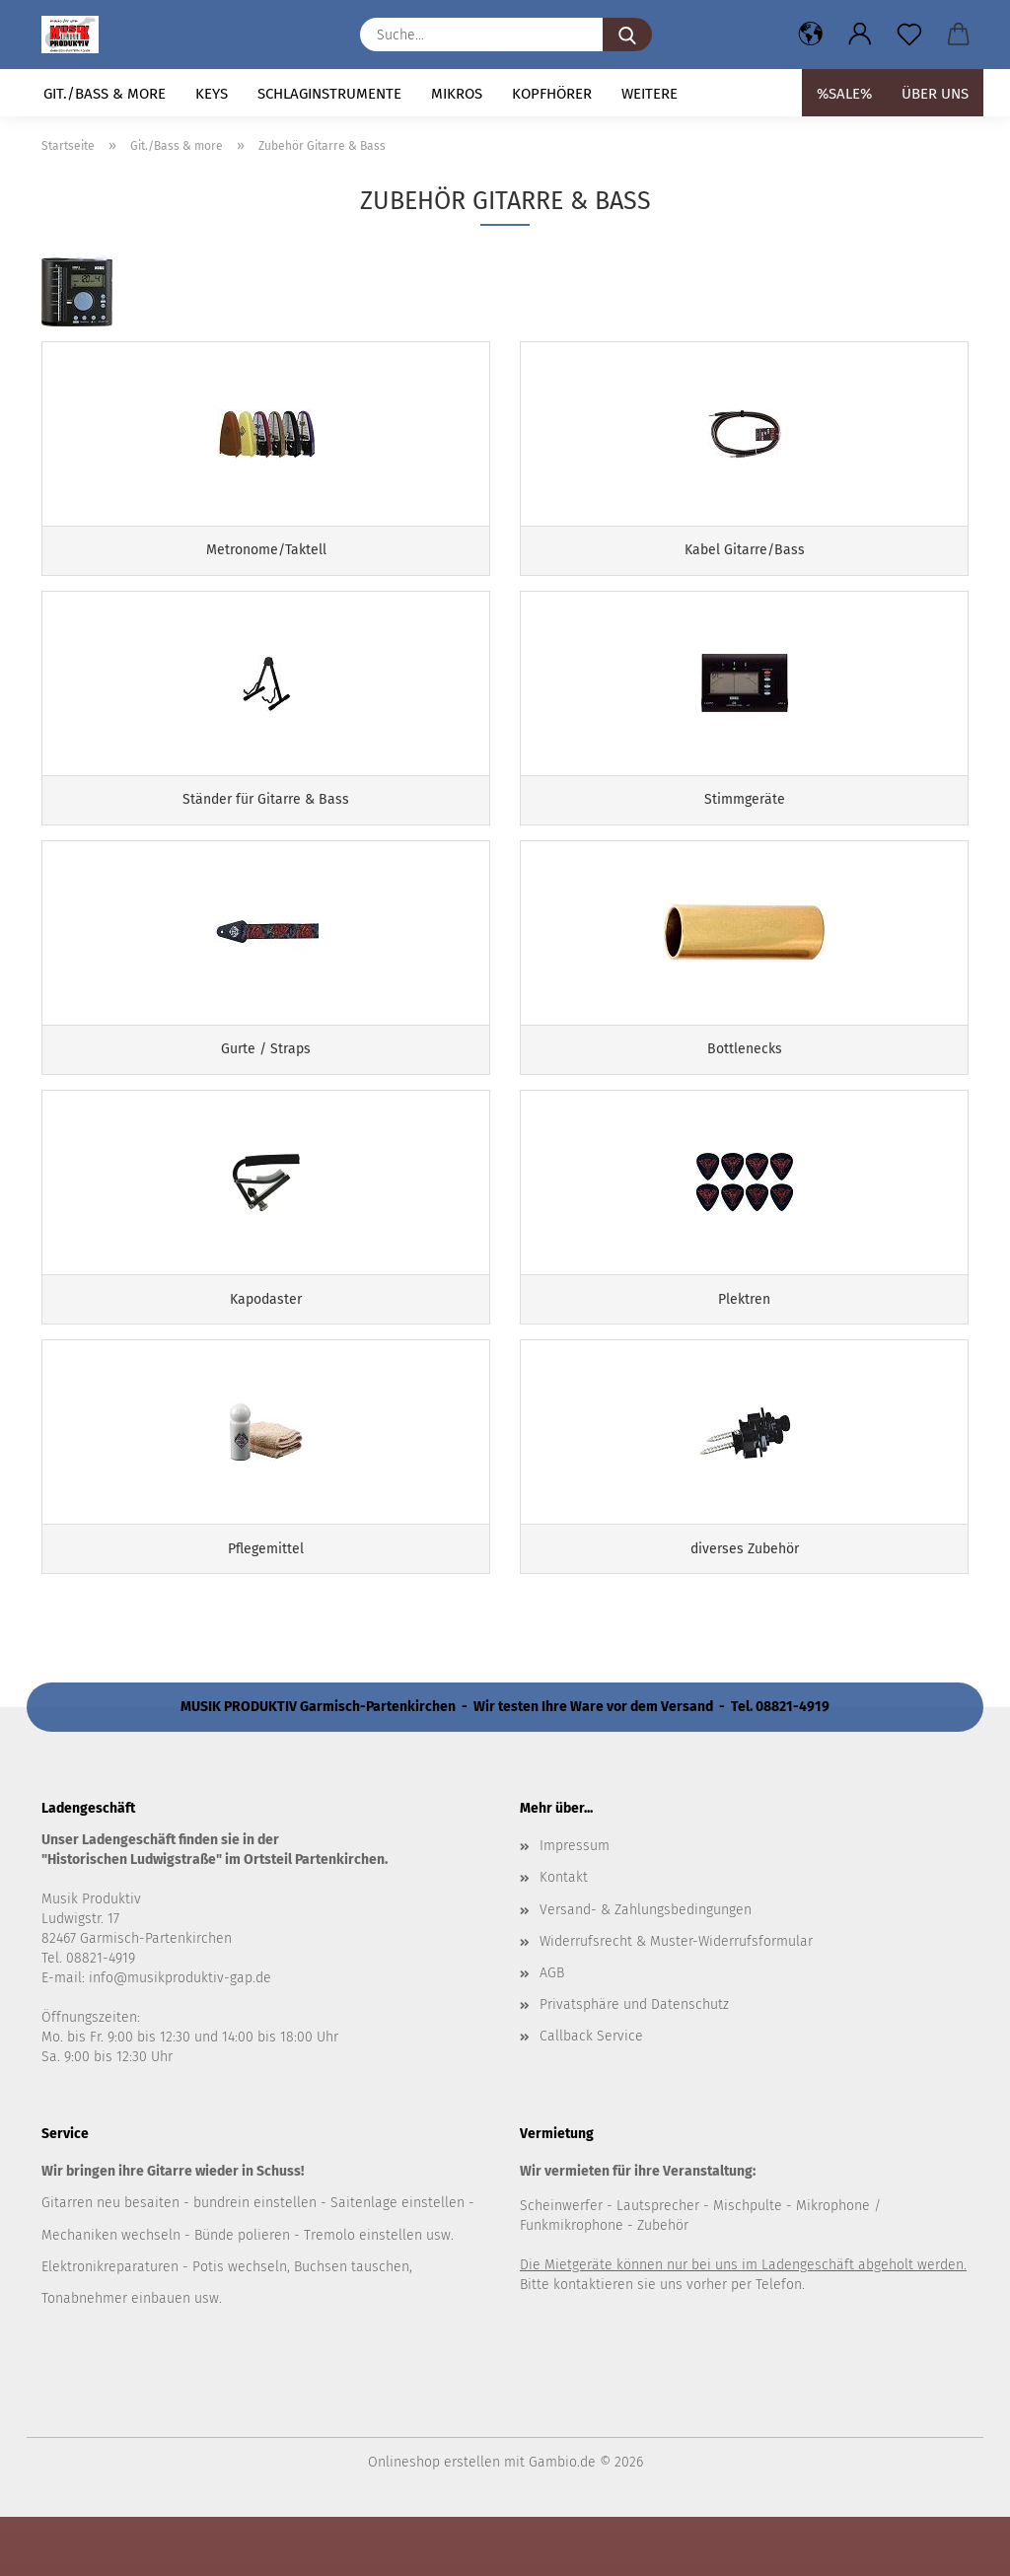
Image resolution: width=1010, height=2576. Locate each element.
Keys (211, 94)
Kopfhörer (552, 94)
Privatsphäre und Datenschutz (634, 2062)
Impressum (575, 1904)
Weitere (649, 94)
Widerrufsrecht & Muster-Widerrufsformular (676, 1999)
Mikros (456, 94)
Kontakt (564, 1936)
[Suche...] (627, 34)
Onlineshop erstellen (434, 2521)
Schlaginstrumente (329, 94)
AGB (552, 2031)
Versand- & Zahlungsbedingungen (646, 1968)
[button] (810, 34)
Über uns (935, 94)
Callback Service (591, 2095)
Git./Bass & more (104, 94)
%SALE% (844, 94)
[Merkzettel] (909, 34)
